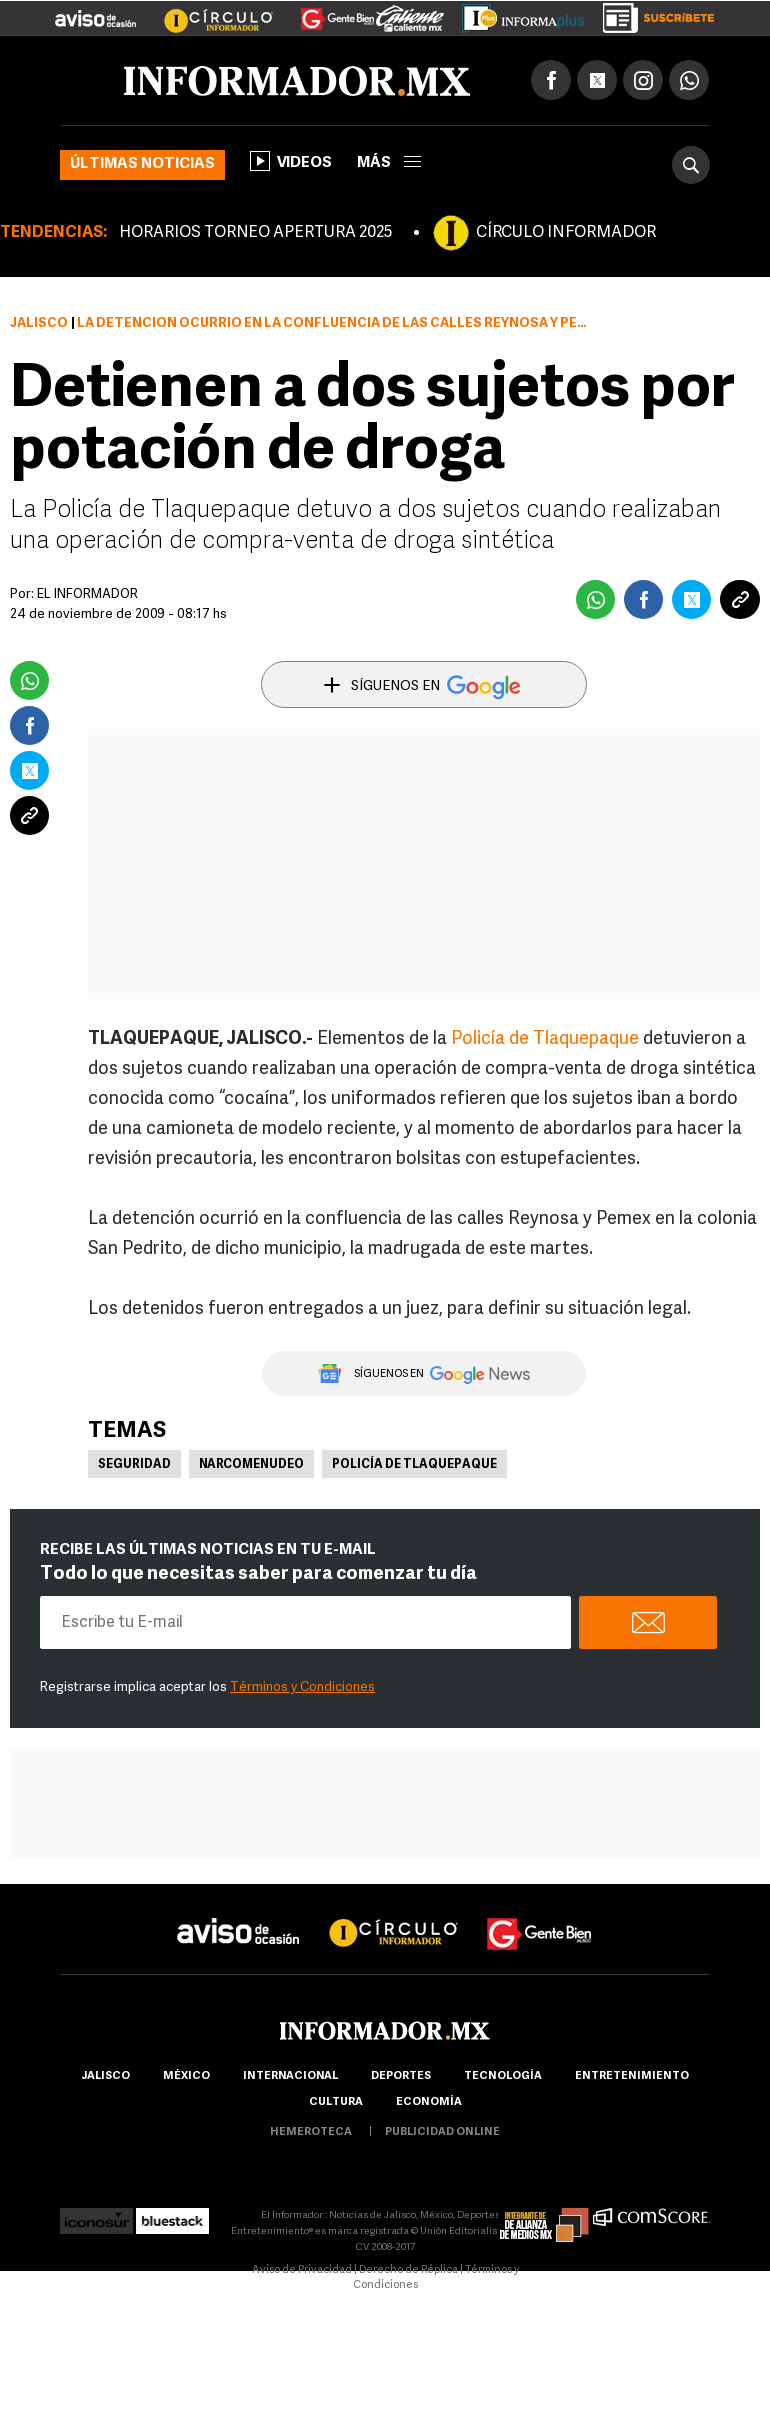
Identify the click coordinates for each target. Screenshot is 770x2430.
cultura (336, 2102)
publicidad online (442, 2132)
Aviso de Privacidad (302, 2270)
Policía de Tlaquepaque (545, 1039)
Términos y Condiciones (302, 1687)
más (389, 163)
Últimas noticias (142, 164)
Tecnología (503, 2076)
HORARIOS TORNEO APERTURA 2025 (255, 233)
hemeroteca (311, 2132)
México (186, 2076)
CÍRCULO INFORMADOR (566, 233)
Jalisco (39, 323)
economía (429, 2102)
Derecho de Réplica (408, 2270)
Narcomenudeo (251, 1465)
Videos (291, 161)
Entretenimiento (632, 2076)
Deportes (401, 2076)
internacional (290, 2076)
